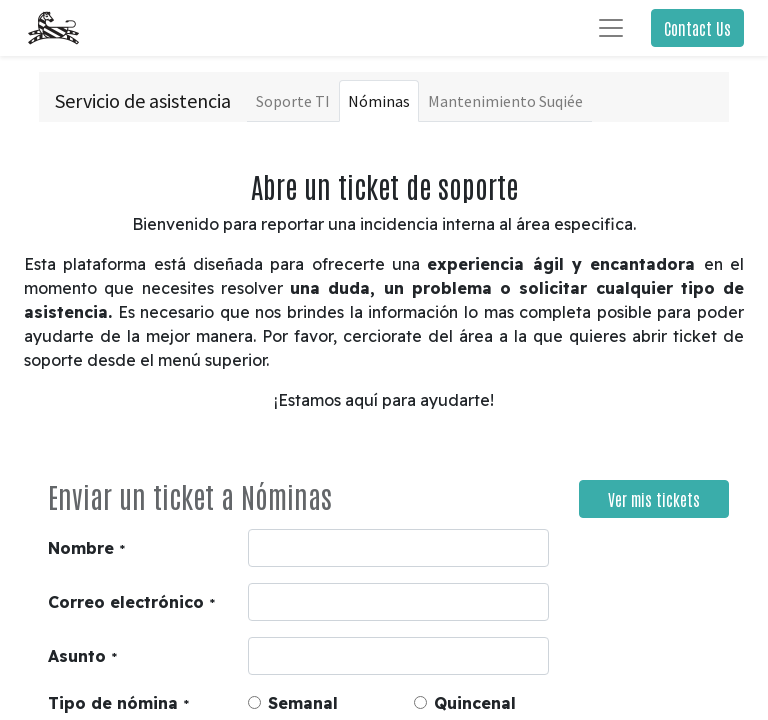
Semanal (303, 703)
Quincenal (475, 703)
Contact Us (697, 28)
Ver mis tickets (654, 499)
